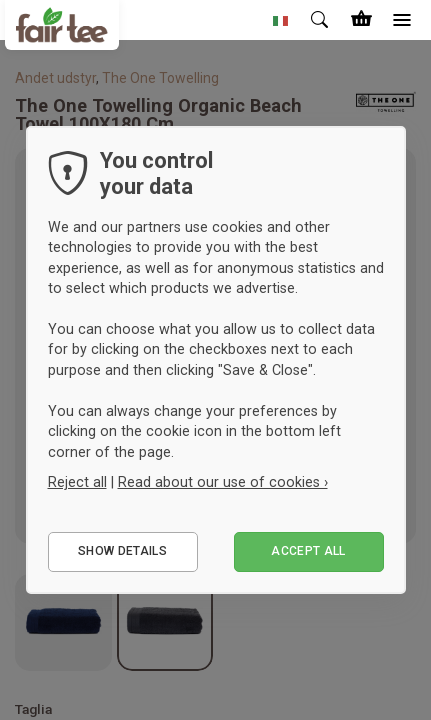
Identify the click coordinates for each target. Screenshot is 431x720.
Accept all (308, 551)
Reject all (77, 482)
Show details (122, 551)
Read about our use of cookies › (223, 482)
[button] (281, 20)
